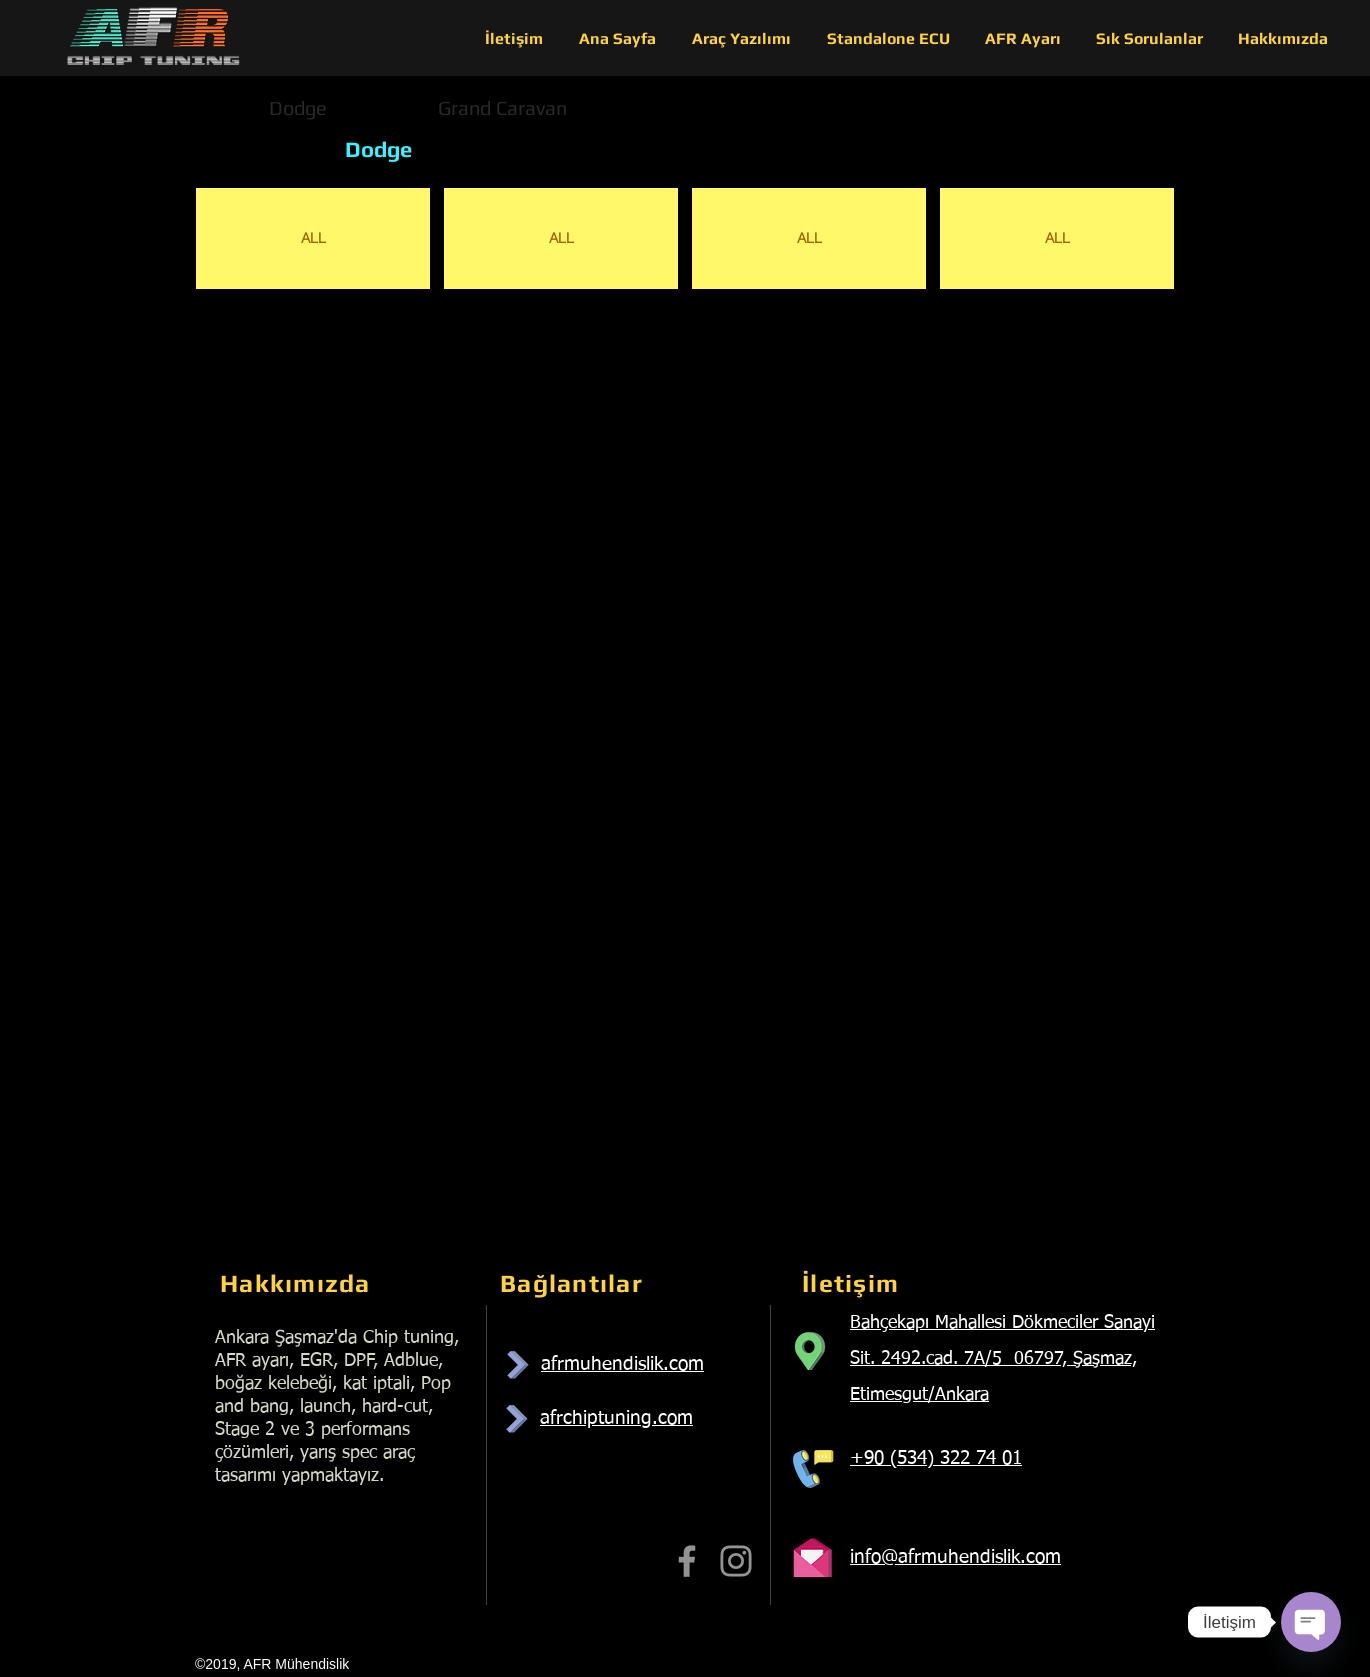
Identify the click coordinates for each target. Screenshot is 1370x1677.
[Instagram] (736, 1561)
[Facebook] (687, 1561)
